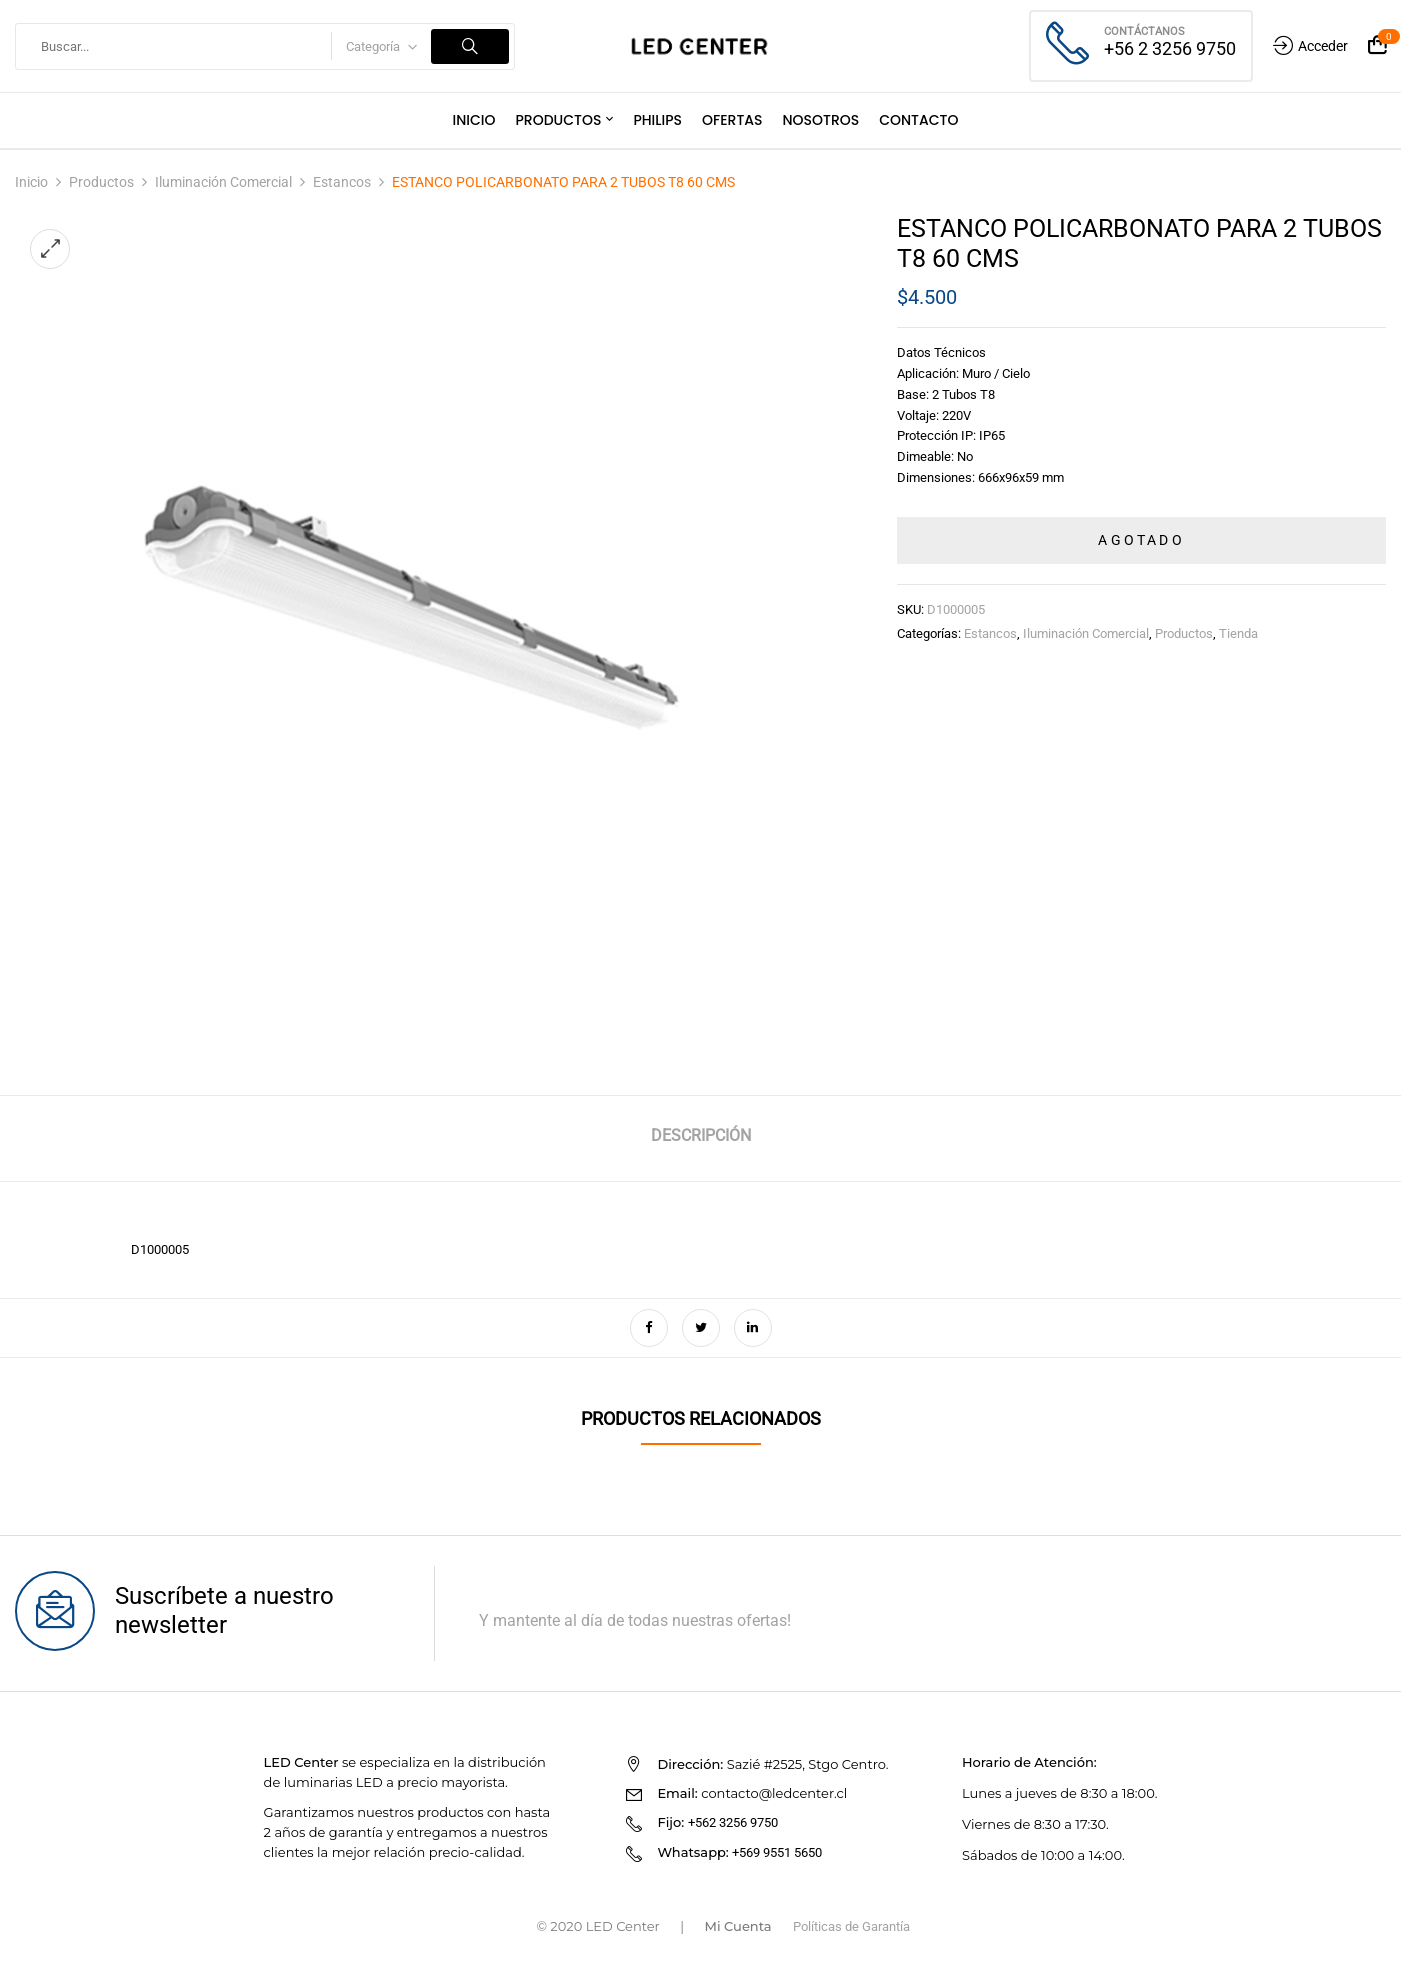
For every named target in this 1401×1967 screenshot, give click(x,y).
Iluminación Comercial (223, 182)
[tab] (701, 1138)
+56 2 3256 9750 (1170, 48)
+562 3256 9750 (733, 1822)
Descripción (701, 1135)
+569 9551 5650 (777, 1852)
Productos (101, 182)
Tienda (1238, 633)
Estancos (342, 182)
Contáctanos (1144, 31)
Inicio (31, 182)
